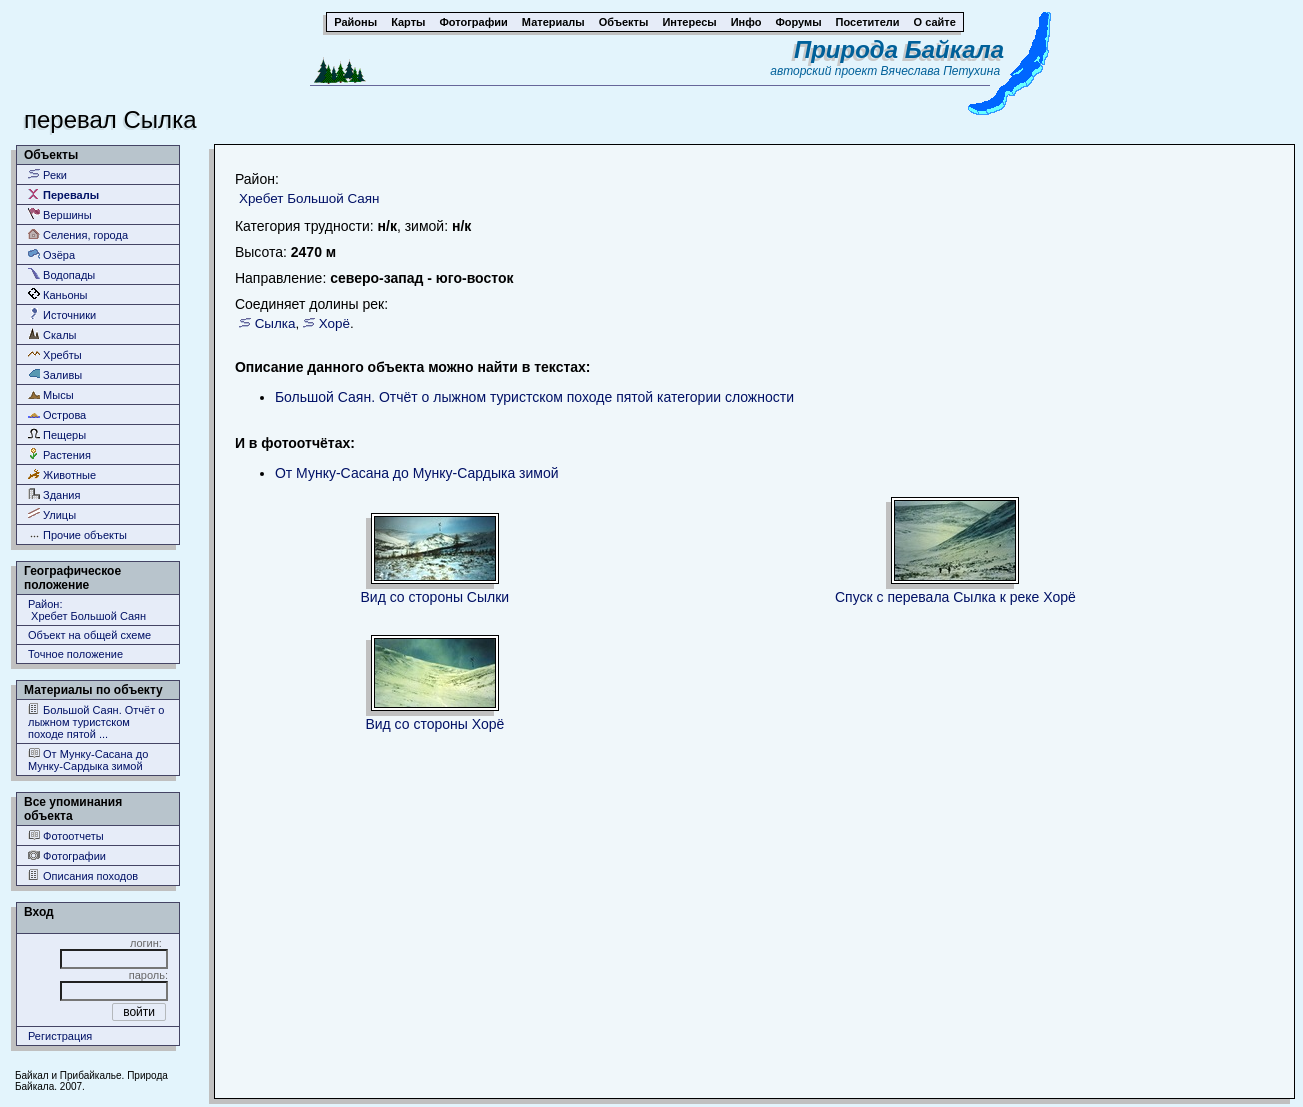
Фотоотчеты (66, 835)
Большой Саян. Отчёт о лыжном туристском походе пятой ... (96, 721)
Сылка (275, 323)
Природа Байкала (899, 49)
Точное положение (75, 654)
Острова (57, 414)
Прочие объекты (77, 534)
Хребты (55, 354)
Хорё (334, 323)
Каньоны (58, 294)
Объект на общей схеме (89, 635)
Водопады (61, 274)
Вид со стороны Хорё (434, 724)
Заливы (55, 374)
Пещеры (57, 434)
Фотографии (67, 855)
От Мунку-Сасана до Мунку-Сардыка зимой (88, 759)
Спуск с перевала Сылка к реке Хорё (955, 597)
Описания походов (83, 875)
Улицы (52, 514)
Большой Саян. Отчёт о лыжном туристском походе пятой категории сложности (534, 397)
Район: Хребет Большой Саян (87, 610)
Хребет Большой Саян (309, 198)
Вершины (60, 214)
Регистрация (60, 1036)
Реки (47, 174)
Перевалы (63, 194)
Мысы (51, 394)
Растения (59, 454)
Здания (54, 494)
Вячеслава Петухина (941, 71)
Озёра (51, 254)
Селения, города (78, 234)
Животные (62, 474)
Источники (62, 314)
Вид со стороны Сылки (435, 597)
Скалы (52, 334)
